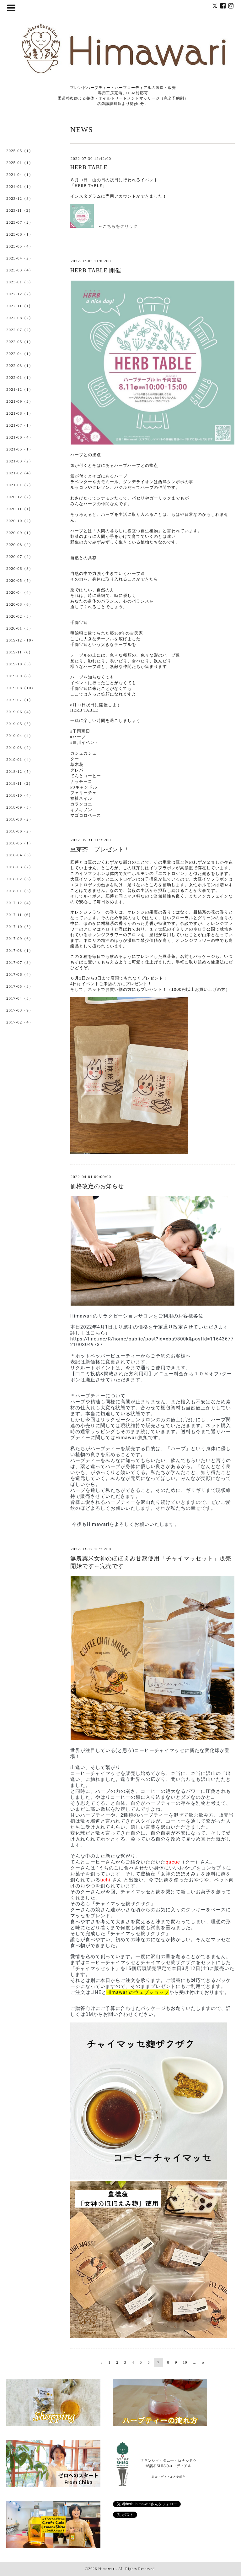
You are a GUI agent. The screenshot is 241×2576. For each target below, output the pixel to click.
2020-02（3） (19, 616)
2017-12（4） (19, 902)
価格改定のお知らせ (97, 1186)
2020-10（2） (19, 520)
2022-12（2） (19, 294)
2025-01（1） (19, 162)
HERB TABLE (89, 167)
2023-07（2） (19, 222)
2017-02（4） (19, 1022)
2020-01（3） (19, 628)
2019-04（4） (19, 735)
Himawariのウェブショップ (137, 1992)
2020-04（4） (19, 592)
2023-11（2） (19, 210)
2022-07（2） (19, 329)
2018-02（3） (19, 878)
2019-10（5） (19, 664)
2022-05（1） (19, 341)
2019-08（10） (20, 687)
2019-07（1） (19, 699)
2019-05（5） (19, 723)
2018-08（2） (19, 819)
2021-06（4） (19, 437)
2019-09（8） (19, 676)
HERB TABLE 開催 (95, 270)
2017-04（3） (19, 998)
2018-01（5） (19, 890)
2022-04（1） (19, 353)
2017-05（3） (19, 986)
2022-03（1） (19, 365)
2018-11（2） (19, 783)
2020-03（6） (19, 604)
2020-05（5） (19, 580)
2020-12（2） (19, 496)
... (194, 2362)
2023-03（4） (19, 270)
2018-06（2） (19, 831)
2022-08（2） (19, 317)
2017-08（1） (19, 950)
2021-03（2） (19, 461)
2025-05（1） (19, 150)
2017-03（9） (19, 1010)
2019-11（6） (19, 652)
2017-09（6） (19, 938)
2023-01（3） (19, 282)
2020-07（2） (19, 556)
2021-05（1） (19, 449)
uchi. (106, 1880)
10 (185, 2362)
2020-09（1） (19, 532)
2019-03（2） (19, 747)
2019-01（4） (19, 759)
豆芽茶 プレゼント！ (100, 849)
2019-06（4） (19, 711)
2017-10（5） (19, 926)
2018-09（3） (19, 807)
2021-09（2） (19, 401)
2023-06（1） (19, 234)
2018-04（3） (19, 855)
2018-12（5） (19, 771)
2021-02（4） (19, 473)
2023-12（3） (19, 198)
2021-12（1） (19, 389)
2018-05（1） (19, 843)
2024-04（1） (19, 174)
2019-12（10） (20, 640)
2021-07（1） (19, 425)
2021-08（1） (19, 413)
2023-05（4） (19, 246)
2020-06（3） (19, 568)
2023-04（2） (19, 258)
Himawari (107, 2569)
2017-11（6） (19, 914)
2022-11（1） (19, 305)
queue (173, 1862)
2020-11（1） (19, 508)
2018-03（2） (19, 867)
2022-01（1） (19, 377)
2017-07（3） (19, 962)
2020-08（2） (19, 544)
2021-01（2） (19, 485)
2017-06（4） (19, 974)
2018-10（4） (19, 795)
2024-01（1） (19, 186)
